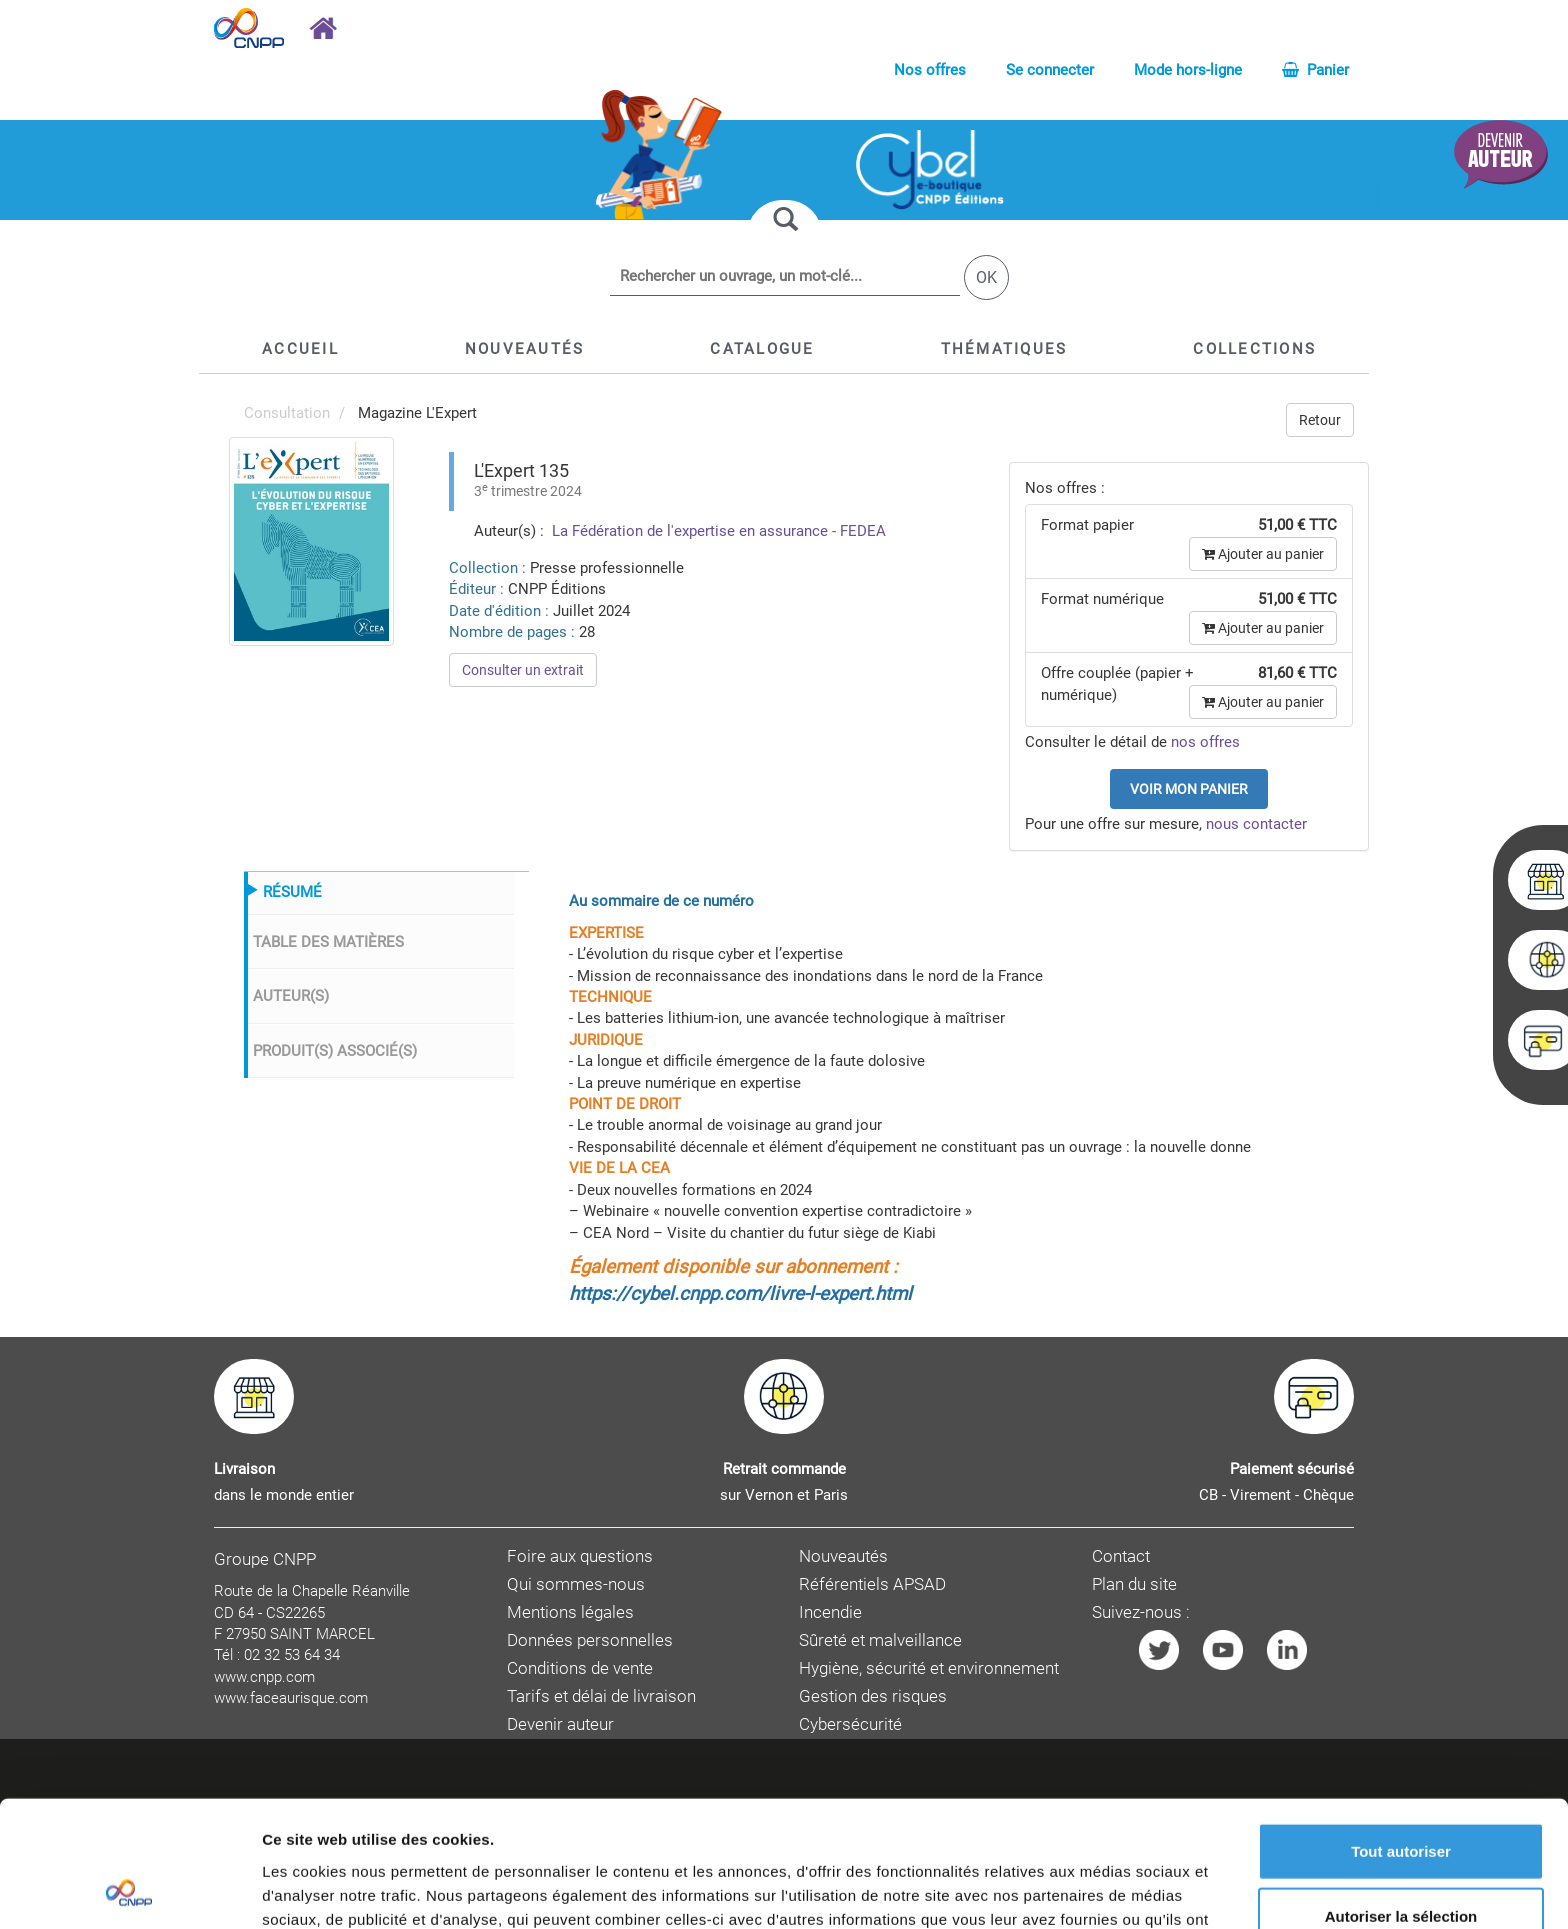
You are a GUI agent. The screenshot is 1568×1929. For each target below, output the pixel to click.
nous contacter (1256, 824)
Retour (1320, 420)
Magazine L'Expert (417, 413)
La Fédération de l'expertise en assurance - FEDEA (717, 531)
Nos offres (930, 70)
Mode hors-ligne (1188, 70)
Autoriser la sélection (1401, 1798)
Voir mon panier (1189, 789)
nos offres (1205, 742)
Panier (1315, 70)
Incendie (830, 1612)
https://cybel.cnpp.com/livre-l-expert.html (740, 1294)
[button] (762, 349)
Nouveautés (843, 1556)
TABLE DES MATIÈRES (328, 942)
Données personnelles (590, 1640)
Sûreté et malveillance (880, 1640)
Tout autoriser (1401, 1732)
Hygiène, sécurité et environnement (929, 1668)
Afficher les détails (1101, 1889)
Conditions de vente (580, 1668)
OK (986, 277)
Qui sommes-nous (576, 1584)
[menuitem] (311, 540)
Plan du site (1134, 1584)
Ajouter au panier (1263, 554)
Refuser (1401, 1863)
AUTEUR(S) (291, 996)
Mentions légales (570, 1612)
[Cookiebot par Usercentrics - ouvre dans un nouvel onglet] (129, 1890)
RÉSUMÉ (292, 892)
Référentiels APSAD (872, 1584)
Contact (1121, 1556)
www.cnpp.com (264, 1677)
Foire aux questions (580, 1556)
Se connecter (1050, 70)
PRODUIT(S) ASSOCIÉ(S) (335, 1051)
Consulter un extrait (523, 670)
